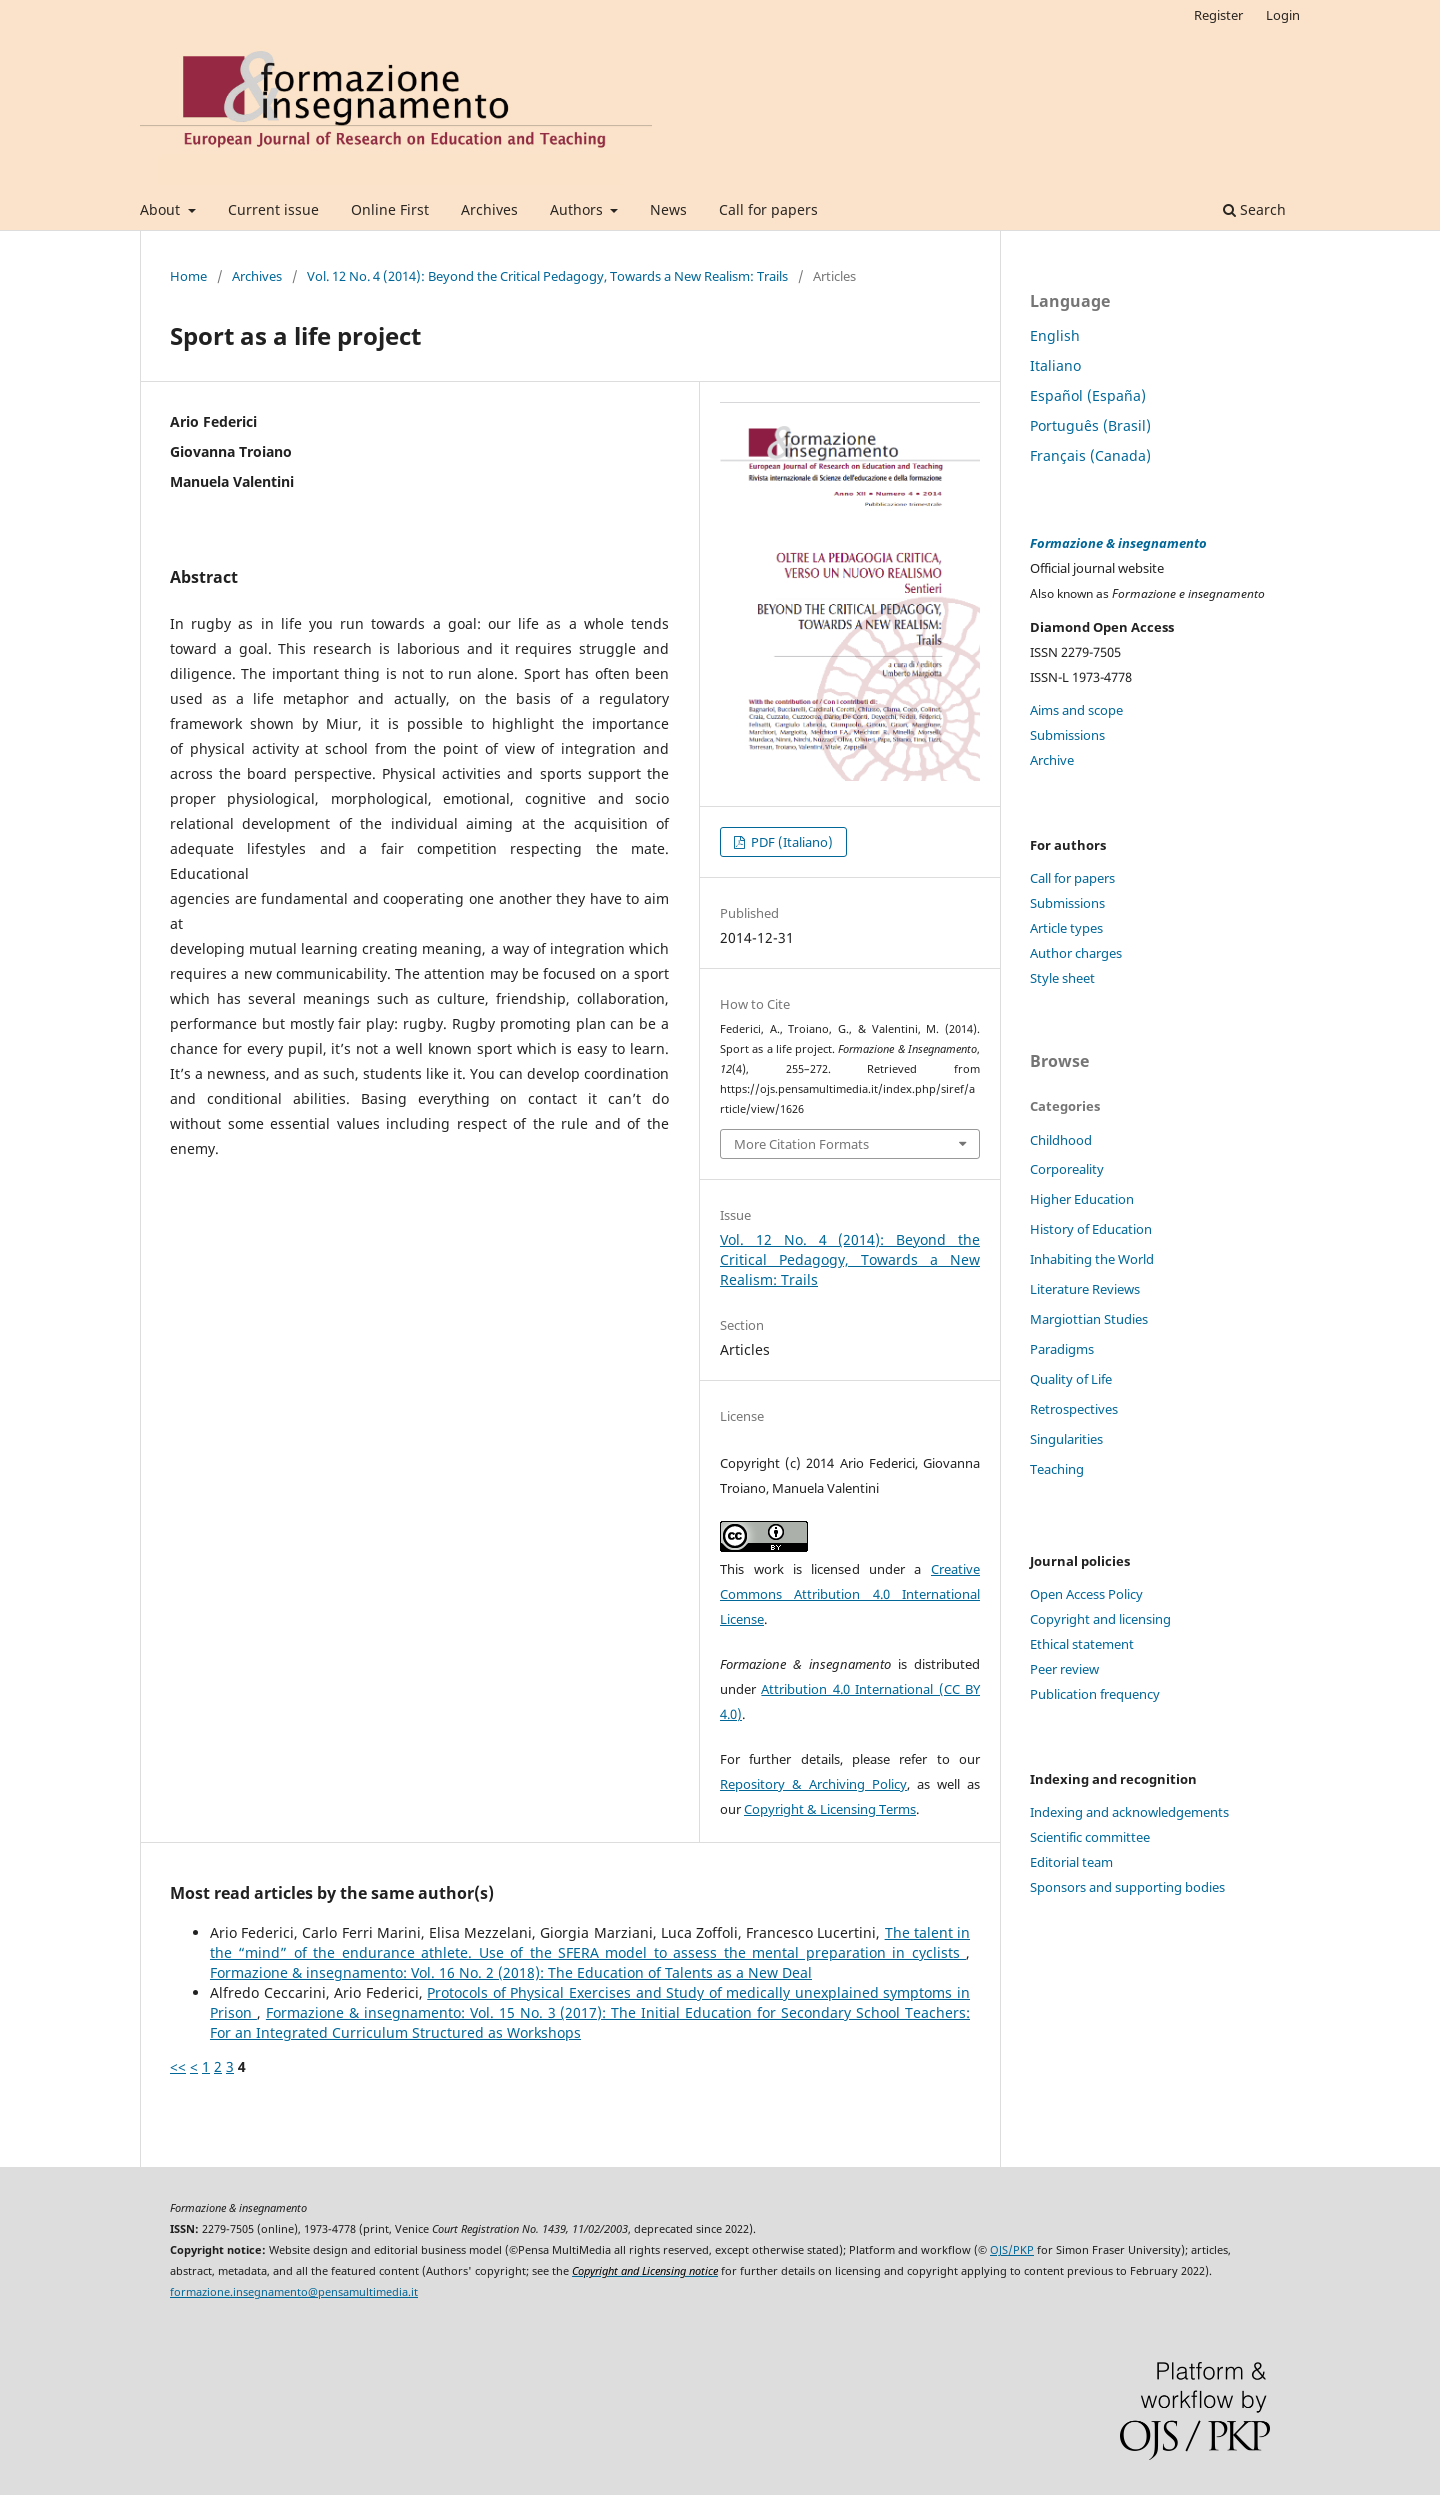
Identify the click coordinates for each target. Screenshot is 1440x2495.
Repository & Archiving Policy (813, 1784)
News (668, 209)
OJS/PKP (1012, 2250)
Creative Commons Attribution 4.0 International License (850, 1594)
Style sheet (1062, 978)
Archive (1052, 760)
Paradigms (1062, 1349)
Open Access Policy (1086, 1594)
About (162, 209)
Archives (489, 209)
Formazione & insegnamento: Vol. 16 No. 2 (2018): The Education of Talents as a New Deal (511, 1972)
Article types (1066, 928)
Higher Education (1082, 1199)
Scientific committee (1090, 1837)
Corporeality (1067, 1169)
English (1055, 335)
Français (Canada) (1090, 455)
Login (1283, 15)
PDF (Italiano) (790, 842)
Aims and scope (1076, 710)
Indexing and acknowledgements (1129, 1812)
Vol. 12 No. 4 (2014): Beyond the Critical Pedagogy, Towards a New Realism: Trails (547, 276)
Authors (578, 209)
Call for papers (768, 209)
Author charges (1076, 953)
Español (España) (1088, 395)
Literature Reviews (1085, 1289)
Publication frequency (1095, 1694)
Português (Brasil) (1090, 425)
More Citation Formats (801, 1144)
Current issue (273, 209)
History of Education (1091, 1229)
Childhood (1061, 1140)
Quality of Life (1071, 1379)
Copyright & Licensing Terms (830, 1809)
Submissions (1067, 735)
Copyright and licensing (1100, 1619)
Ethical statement (1082, 1644)
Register (1218, 15)
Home (188, 276)
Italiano (1055, 365)
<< (178, 2066)
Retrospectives (1074, 1409)
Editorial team (1071, 1862)
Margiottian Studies (1089, 1319)
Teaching (1057, 1469)
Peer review (1064, 1669)
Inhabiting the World (1092, 1259)
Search (1254, 209)
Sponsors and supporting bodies (1127, 1887)
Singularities (1066, 1439)
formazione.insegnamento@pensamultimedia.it (294, 2292)
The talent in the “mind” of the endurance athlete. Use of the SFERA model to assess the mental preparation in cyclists (590, 1942)
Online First (390, 209)
